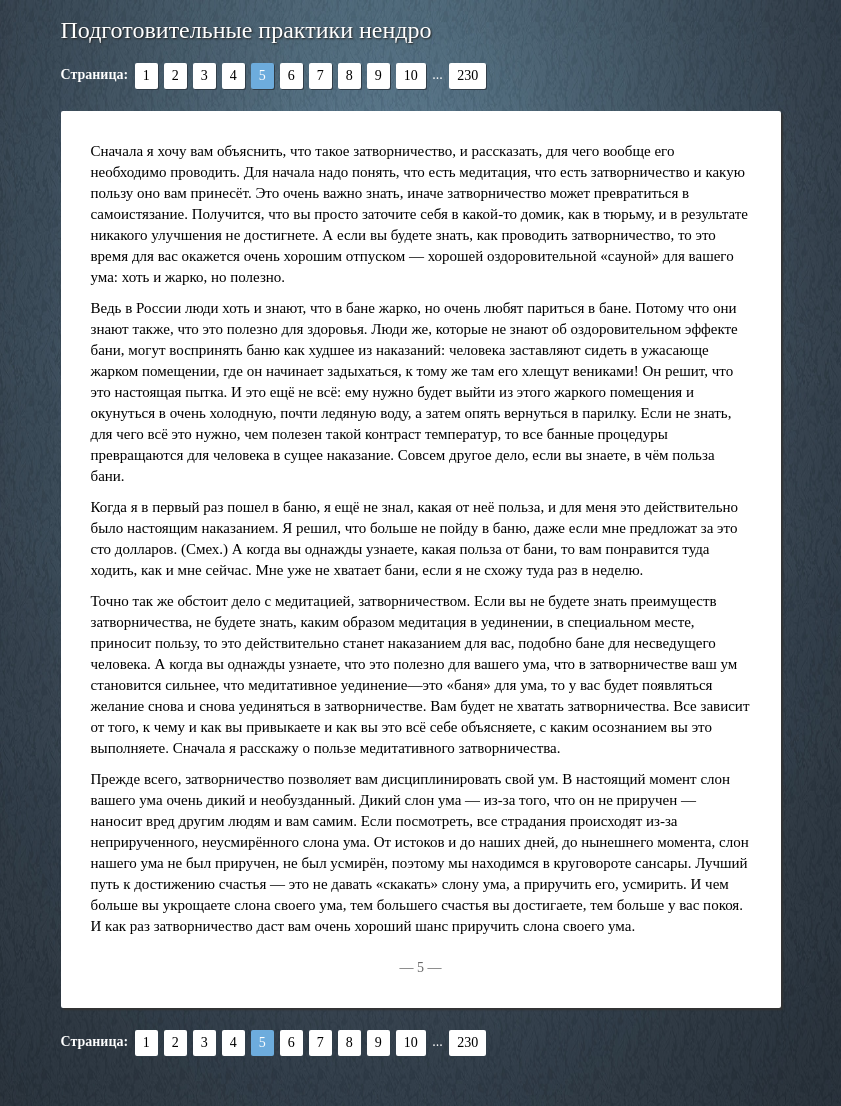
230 (467, 75)
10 (411, 75)
